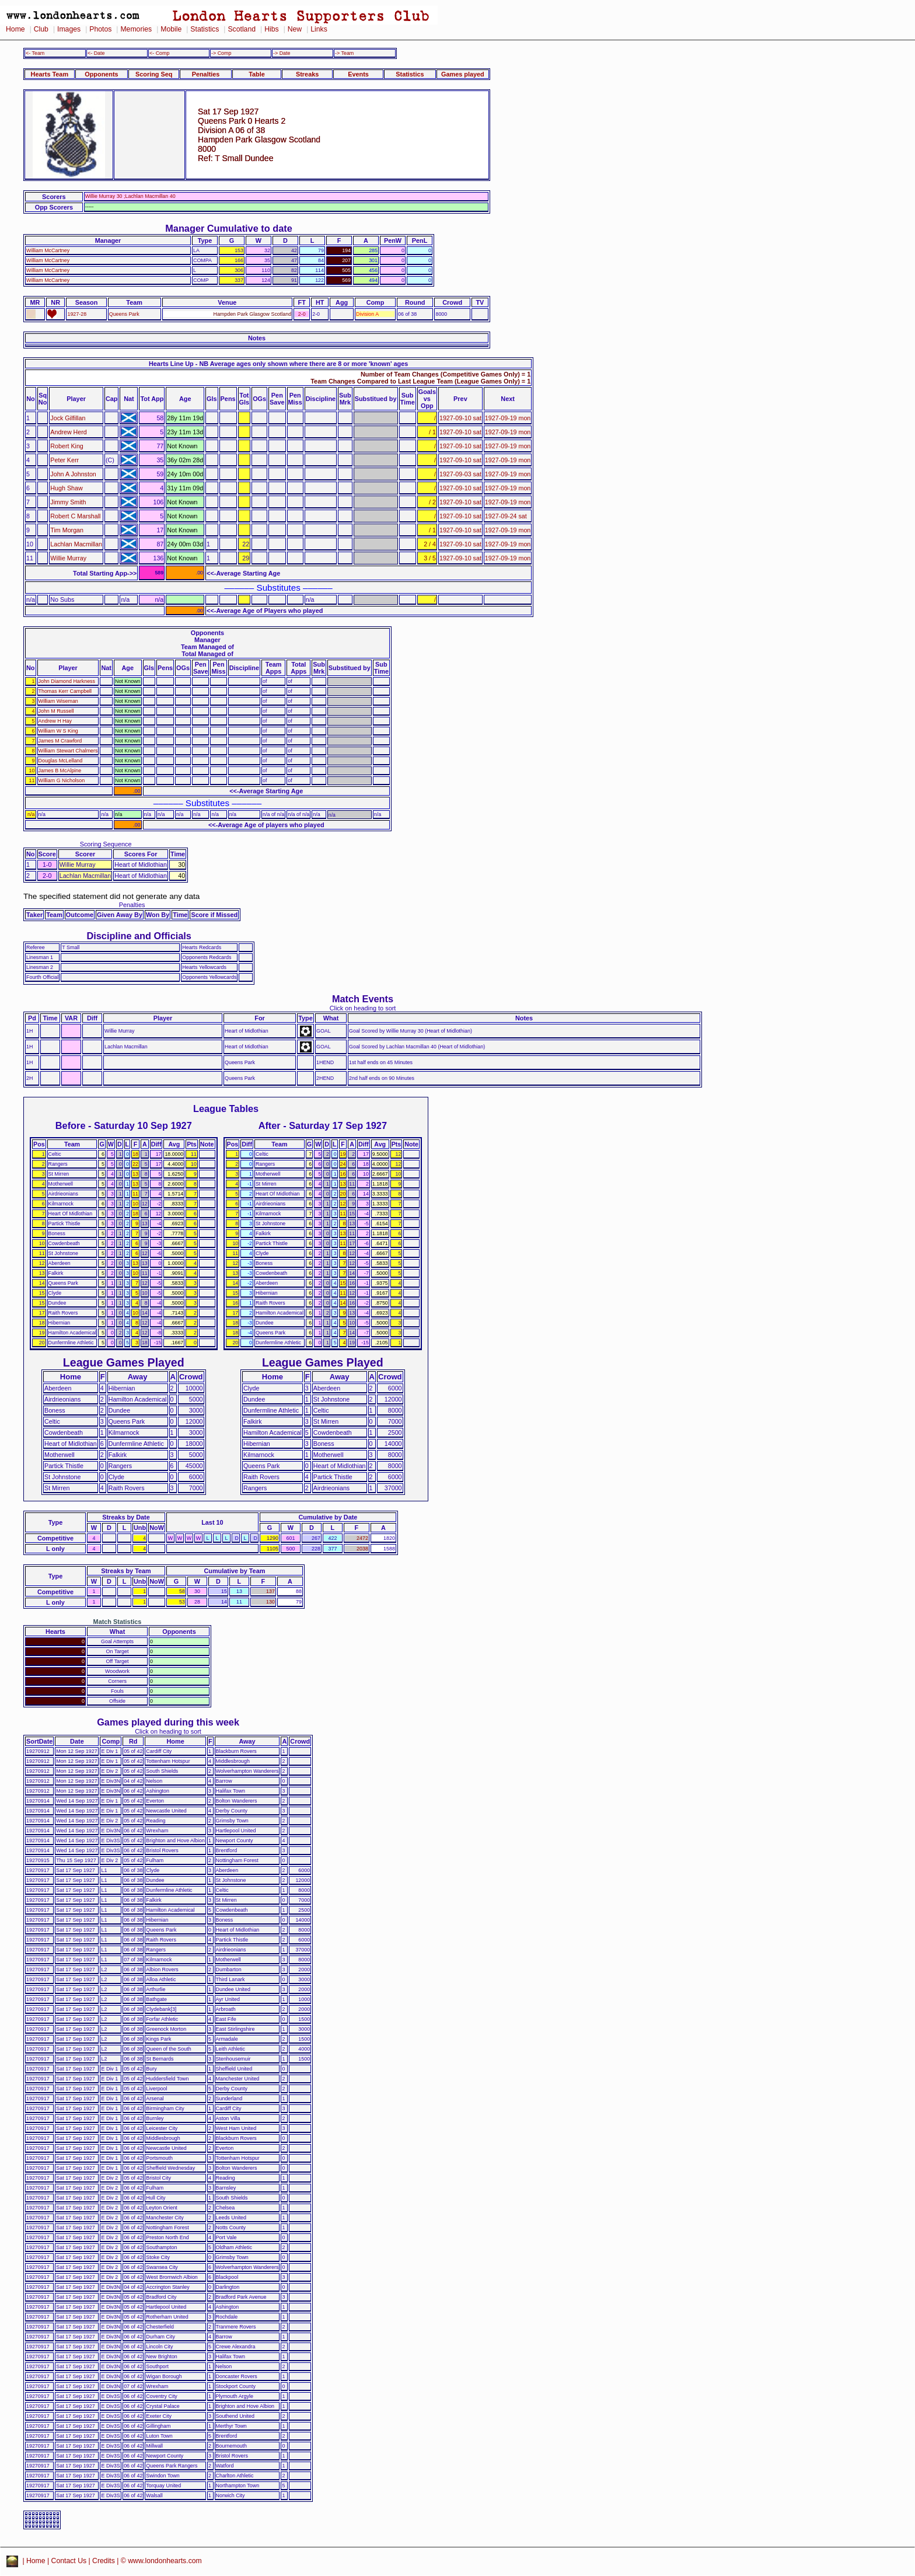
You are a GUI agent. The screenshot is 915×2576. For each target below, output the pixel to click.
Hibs (271, 29)
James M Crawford (60, 741)
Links (318, 29)
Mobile (170, 29)
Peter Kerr (64, 459)
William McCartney (47, 250)
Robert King (66, 445)
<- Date (96, 53)
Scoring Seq (153, 74)
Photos (100, 29)
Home (15, 29)
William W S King (58, 731)
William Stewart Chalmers (68, 751)
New (295, 29)
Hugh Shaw (66, 488)
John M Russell (56, 711)
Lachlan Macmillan (76, 544)
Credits (103, 2561)
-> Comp (221, 53)
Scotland (242, 29)
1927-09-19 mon (507, 417)
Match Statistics (117, 1621)
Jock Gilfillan (67, 417)
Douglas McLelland (61, 761)
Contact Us (69, 2561)
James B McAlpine (60, 770)
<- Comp (159, 53)
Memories (136, 29)
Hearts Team (49, 74)
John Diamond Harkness (67, 681)
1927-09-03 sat (460, 473)
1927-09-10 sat (460, 417)
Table (257, 74)
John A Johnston (73, 473)
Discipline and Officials (138, 935)
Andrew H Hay (55, 721)
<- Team (35, 53)
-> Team (344, 53)
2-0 (302, 314)
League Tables (226, 1108)
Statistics (204, 29)
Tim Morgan (66, 530)
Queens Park (124, 314)
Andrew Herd (68, 431)
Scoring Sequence (106, 844)
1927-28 (76, 314)
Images (69, 29)
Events (358, 74)
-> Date (281, 53)
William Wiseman (58, 701)
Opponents (101, 74)
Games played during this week (168, 1722)
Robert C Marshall (75, 516)
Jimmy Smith (68, 502)
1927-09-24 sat (506, 516)
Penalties (206, 74)
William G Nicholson (62, 780)
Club (41, 29)
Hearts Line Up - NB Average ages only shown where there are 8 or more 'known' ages (278, 363)
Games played (462, 74)
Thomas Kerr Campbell (65, 691)
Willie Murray (68, 558)
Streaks (307, 74)
